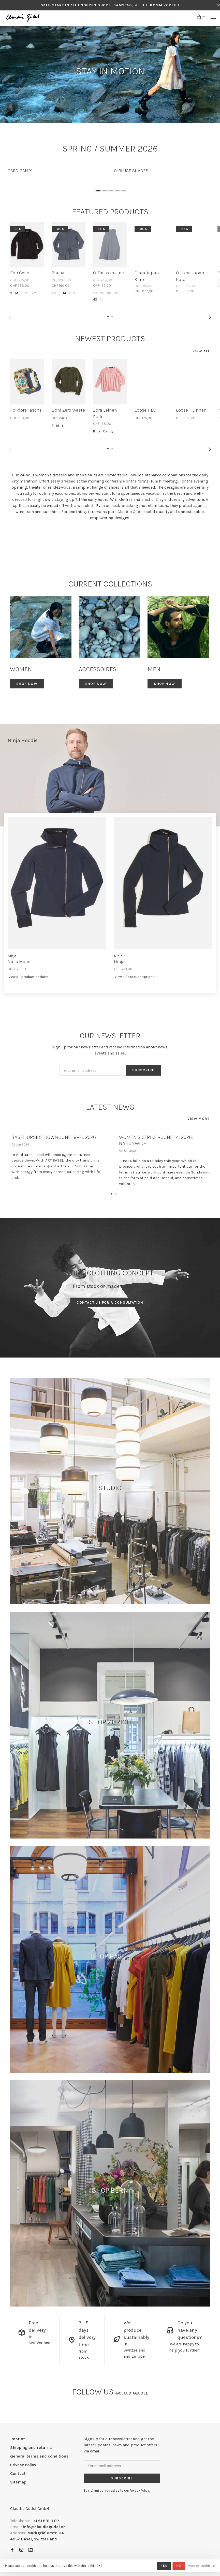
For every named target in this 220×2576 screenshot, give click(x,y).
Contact (18, 2473)
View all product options (28, 977)
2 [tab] (103, 189)
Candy (108, 431)
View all (201, 351)
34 (95, 293)
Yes (164, 2565)
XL (27, 293)
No (179, 2565)
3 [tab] (110, 189)
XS (54, 293)
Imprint (17, 2438)
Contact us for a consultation (110, 1302)
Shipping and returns (31, 2447)
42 (95, 299)
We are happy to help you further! (184, 2347)
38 (109, 293)
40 (116, 293)
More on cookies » (201, 2566)
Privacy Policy (23, 2464)
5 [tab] (123, 189)
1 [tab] (97, 189)
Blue (96, 431)
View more (198, 1119)
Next (209, 317)
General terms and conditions (39, 2456)
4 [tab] (116, 189)
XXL (35, 293)
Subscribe (143, 1070)
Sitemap (18, 2482)
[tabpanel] (57, 168)
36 (102, 293)
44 (102, 299)
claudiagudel (131, 2393)
